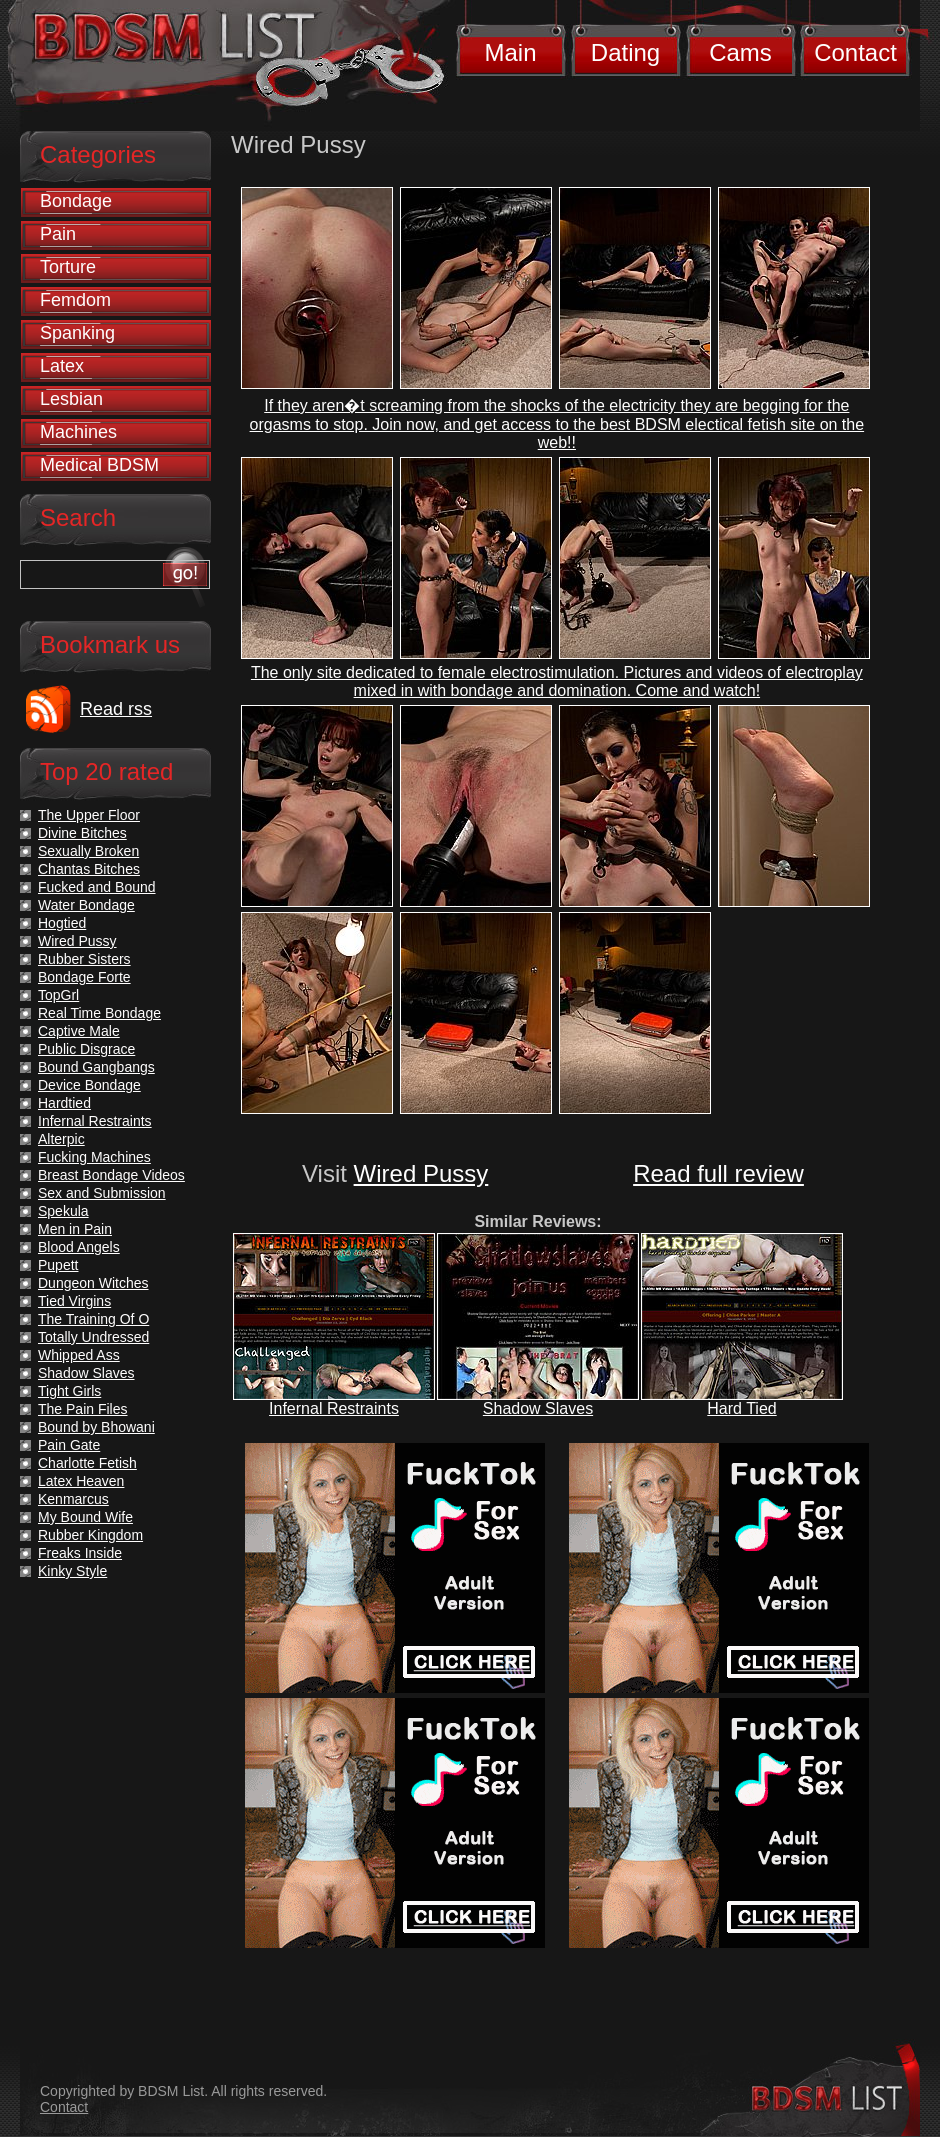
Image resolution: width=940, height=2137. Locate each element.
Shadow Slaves (538, 1408)
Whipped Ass (79, 1355)
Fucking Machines (94, 1157)
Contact (855, 52)
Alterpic (61, 1139)
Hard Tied (741, 1408)
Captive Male (79, 1031)
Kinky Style (72, 1571)
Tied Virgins (74, 1301)
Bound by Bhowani (96, 1427)
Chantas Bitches (89, 869)
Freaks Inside (80, 1553)
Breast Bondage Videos (111, 1175)
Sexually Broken (88, 851)
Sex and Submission (102, 1193)
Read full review (718, 1173)
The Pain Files (82, 1409)
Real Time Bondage (99, 1013)
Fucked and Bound (97, 887)
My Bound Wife (85, 1517)
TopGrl (58, 995)
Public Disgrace (86, 1049)
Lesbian (71, 399)
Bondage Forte (84, 977)
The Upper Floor (89, 815)
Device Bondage (89, 1085)
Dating (625, 52)
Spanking (77, 333)
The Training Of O (93, 1319)
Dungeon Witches (93, 1283)
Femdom (75, 300)
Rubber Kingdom (90, 1535)
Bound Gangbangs (96, 1067)
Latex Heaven (81, 1481)
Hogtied (62, 923)
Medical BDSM (99, 465)
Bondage (76, 201)
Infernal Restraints (334, 1408)
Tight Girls (69, 1391)
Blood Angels (79, 1247)
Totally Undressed (93, 1337)
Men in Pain (75, 1229)
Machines (78, 432)
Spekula (63, 1211)
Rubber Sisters (84, 959)
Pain (58, 234)
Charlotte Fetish (87, 1463)
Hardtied (64, 1103)
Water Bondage (86, 905)
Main (510, 52)
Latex (62, 366)
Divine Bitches (82, 833)
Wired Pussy (421, 1173)
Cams (740, 52)
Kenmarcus (73, 1499)
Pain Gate (69, 1445)
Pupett (58, 1265)
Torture (68, 267)
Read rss (116, 709)
